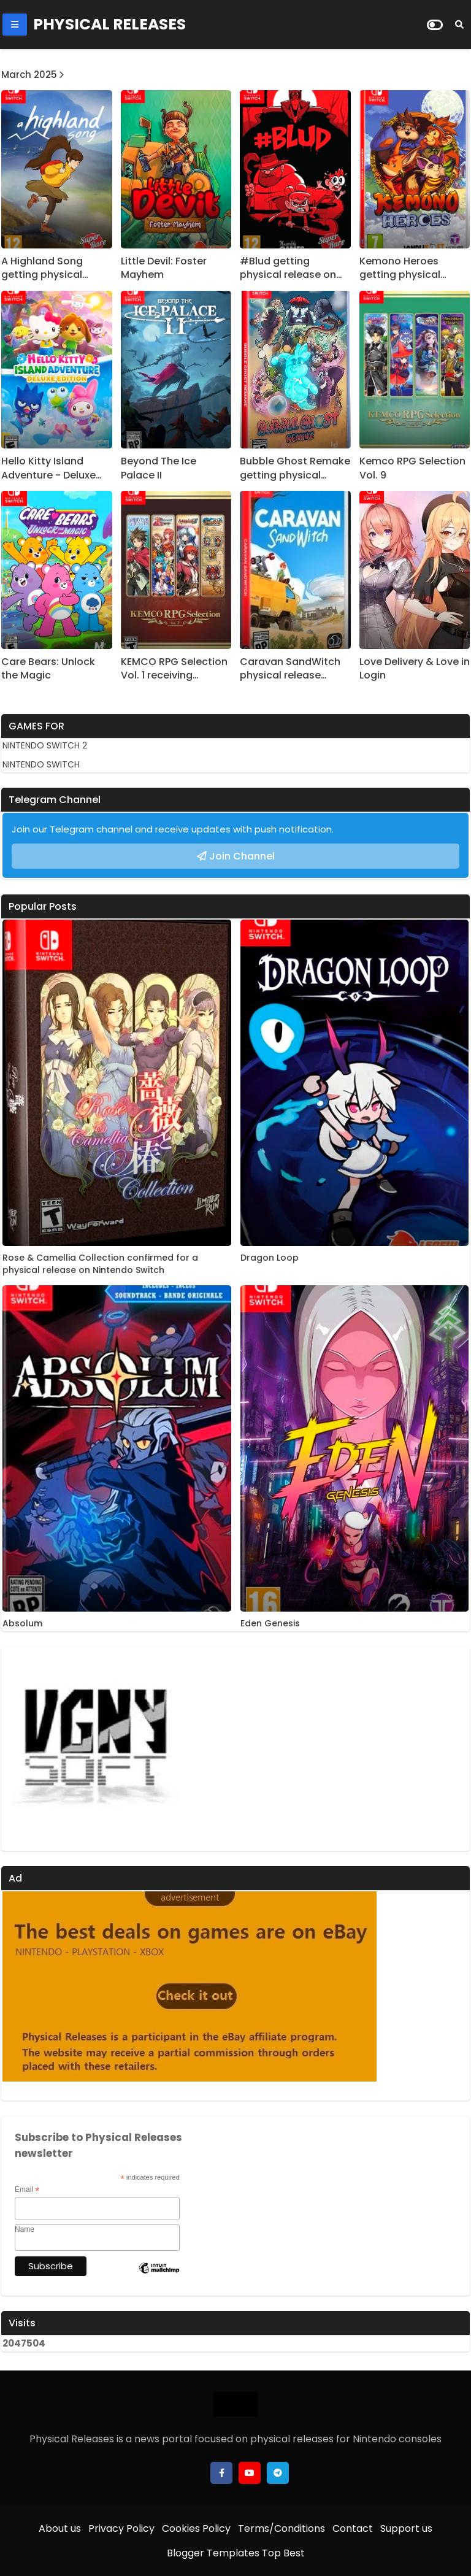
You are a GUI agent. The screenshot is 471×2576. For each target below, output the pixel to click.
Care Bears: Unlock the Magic (48, 668)
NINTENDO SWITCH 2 (44, 745)
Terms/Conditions (281, 2528)
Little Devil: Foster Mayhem (164, 268)
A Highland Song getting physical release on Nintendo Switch (51, 268)
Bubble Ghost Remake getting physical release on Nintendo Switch (295, 468)
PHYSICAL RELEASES (109, 24)
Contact (352, 2528)
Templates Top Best (256, 2553)
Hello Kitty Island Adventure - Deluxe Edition (48, 468)
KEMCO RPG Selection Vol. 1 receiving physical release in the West (174, 669)
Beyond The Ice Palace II (158, 468)
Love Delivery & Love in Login (414, 668)
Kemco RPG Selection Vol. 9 (412, 468)
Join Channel (242, 856)
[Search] (459, 24)
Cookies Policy (196, 2528)
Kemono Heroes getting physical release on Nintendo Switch (409, 268)
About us (60, 2528)
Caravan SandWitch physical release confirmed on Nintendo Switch (290, 669)
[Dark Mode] (435, 25)
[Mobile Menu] (14, 24)
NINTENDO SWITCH (41, 764)
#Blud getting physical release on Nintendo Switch (288, 268)
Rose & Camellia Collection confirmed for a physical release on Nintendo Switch (100, 1264)
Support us (406, 2528)
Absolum (22, 1623)
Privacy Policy (121, 2528)
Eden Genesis (270, 1623)
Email (27, 2190)
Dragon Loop (269, 1258)
